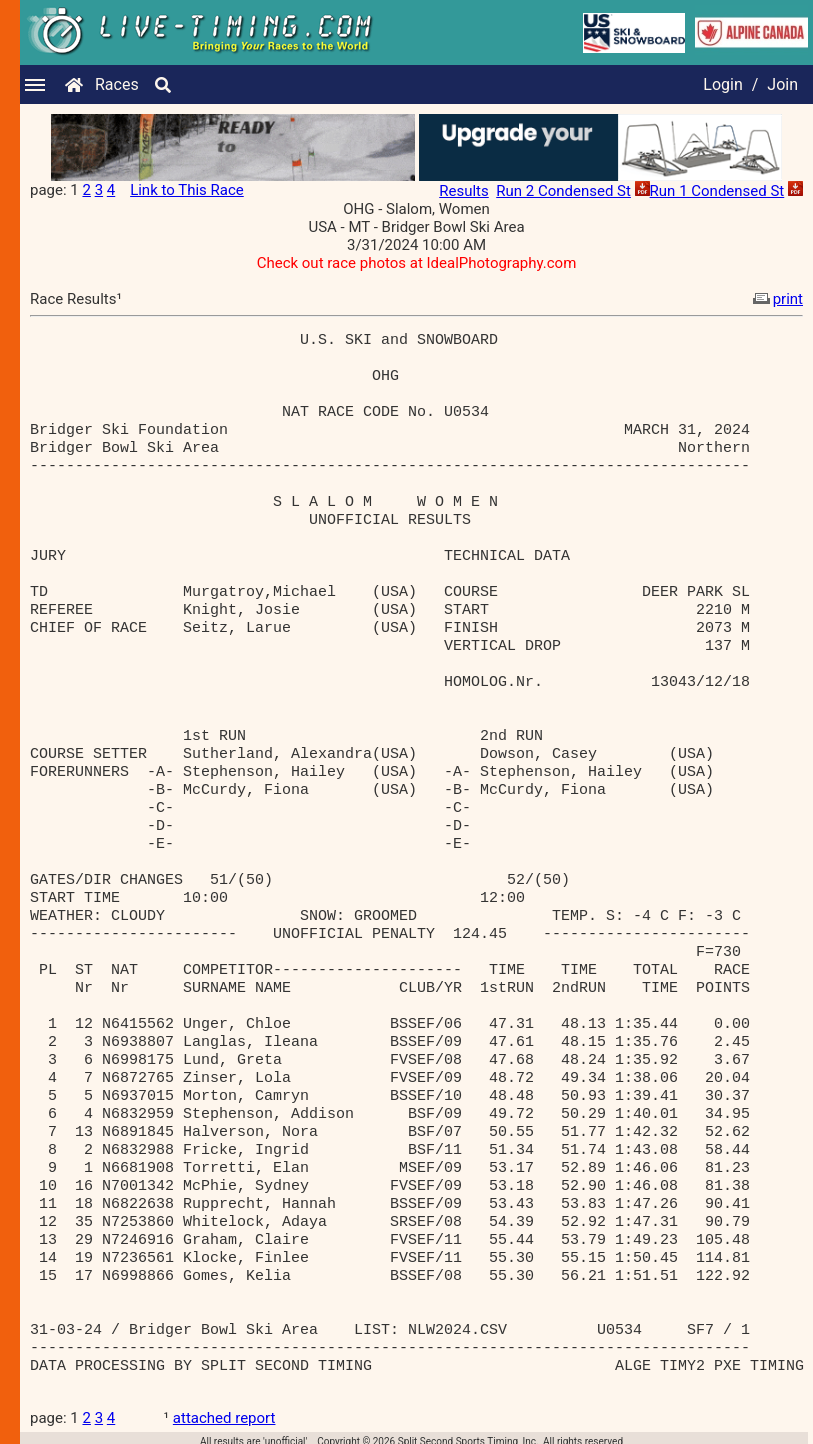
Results (464, 191)
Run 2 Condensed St (563, 191)
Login (722, 84)
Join (782, 84)
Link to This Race (187, 190)
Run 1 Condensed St (717, 191)
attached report (224, 1418)
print (776, 299)
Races (117, 84)
